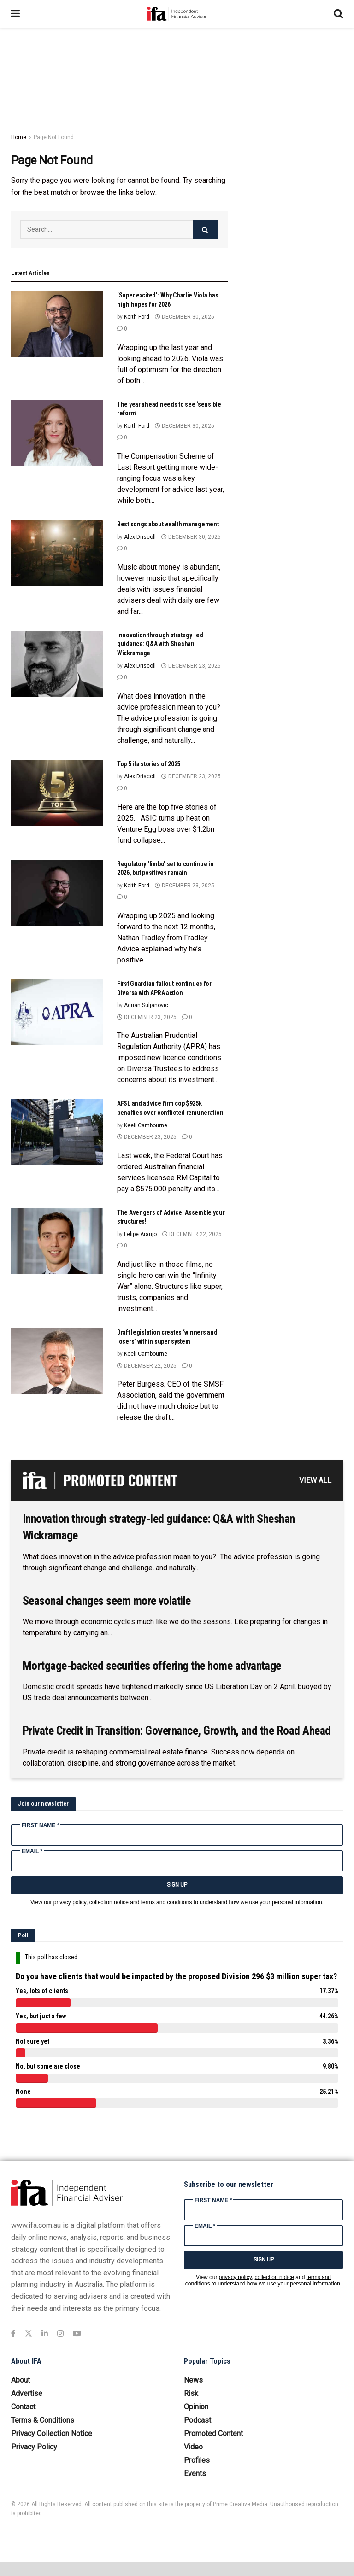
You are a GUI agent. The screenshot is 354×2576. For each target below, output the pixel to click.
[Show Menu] (15, 14)
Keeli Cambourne (145, 1125)
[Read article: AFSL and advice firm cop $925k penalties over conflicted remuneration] (57, 1132)
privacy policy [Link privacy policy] (69, 1902)
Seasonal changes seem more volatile (107, 1601)
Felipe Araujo (140, 1234)
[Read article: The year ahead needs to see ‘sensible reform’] (57, 433)
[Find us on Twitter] (28, 2334)
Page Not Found (54, 137)
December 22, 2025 (192, 1234)
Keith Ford (136, 317)
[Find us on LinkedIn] (44, 2334)
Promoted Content (213, 2433)
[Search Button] (338, 14)
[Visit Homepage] (176, 14)
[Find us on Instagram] (60, 2334)
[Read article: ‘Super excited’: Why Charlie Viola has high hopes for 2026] (57, 324)
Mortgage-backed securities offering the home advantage (152, 1666)
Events (195, 2473)
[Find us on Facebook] (13, 2334)
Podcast (197, 2420)
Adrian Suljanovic (146, 1005)
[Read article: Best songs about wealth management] (57, 553)
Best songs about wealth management (167, 524)
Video (193, 2446)
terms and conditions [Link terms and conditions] (166, 1902)
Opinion (196, 2406)
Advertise (26, 2393)
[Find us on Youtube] (77, 2334)
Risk (191, 2393)
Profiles (197, 2460)
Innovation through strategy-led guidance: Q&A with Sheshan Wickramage (160, 644)
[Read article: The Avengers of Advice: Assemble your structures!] (57, 1241)
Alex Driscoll (140, 537)
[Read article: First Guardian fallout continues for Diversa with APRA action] (57, 1012)
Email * (32, 1851)
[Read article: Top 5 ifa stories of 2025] (57, 793)
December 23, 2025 (191, 666)
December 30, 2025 (184, 317)
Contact (23, 2406)
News (193, 2380)
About (20, 2380)
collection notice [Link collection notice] (109, 1902)
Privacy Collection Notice (51, 2433)
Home (18, 137)
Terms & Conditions (42, 2420)
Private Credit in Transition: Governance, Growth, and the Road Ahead (177, 1730)
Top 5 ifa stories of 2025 (148, 764)
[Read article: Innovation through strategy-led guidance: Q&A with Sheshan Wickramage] (57, 664)
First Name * (40, 1825)
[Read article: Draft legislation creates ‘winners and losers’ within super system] (57, 1361)
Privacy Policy (34, 2446)
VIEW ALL (315, 1480)
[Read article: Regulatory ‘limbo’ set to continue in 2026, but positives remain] (57, 893)
